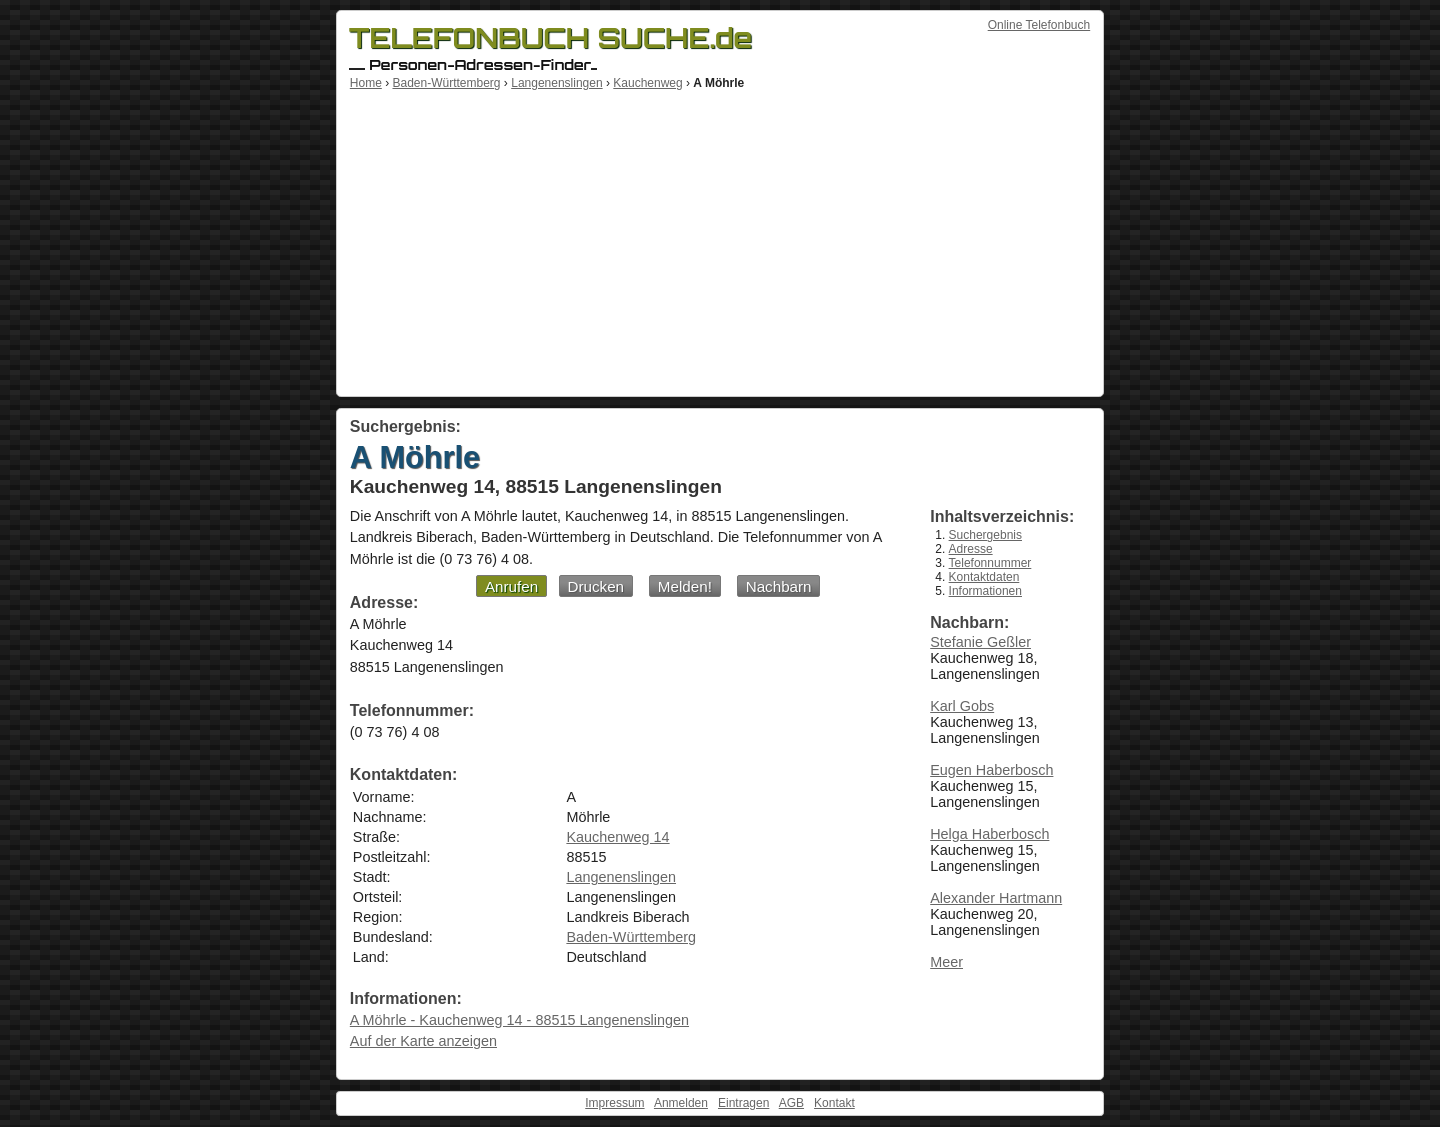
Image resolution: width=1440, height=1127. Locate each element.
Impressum (614, 1103)
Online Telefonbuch (1039, 25)
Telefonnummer (990, 563)
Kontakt (834, 1103)
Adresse (971, 549)
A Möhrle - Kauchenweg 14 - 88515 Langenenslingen (519, 1020)
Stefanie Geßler (980, 642)
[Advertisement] (720, 240)
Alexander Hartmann (996, 898)
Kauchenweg (647, 83)
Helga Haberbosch (989, 834)
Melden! (685, 586)
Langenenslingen (556, 83)
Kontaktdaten (984, 577)
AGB (791, 1103)
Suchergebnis (985, 535)
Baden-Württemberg (446, 83)
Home (366, 83)
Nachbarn (779, 586)
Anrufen (511, 586)
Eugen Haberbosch (991, 770)
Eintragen (743, 1103)
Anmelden (681, 1103)
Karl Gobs (962, 706)
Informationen (985, 591)
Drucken (596, 586)
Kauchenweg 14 (617, 837)
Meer (946, 962)
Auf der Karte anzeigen (423, 1041)
